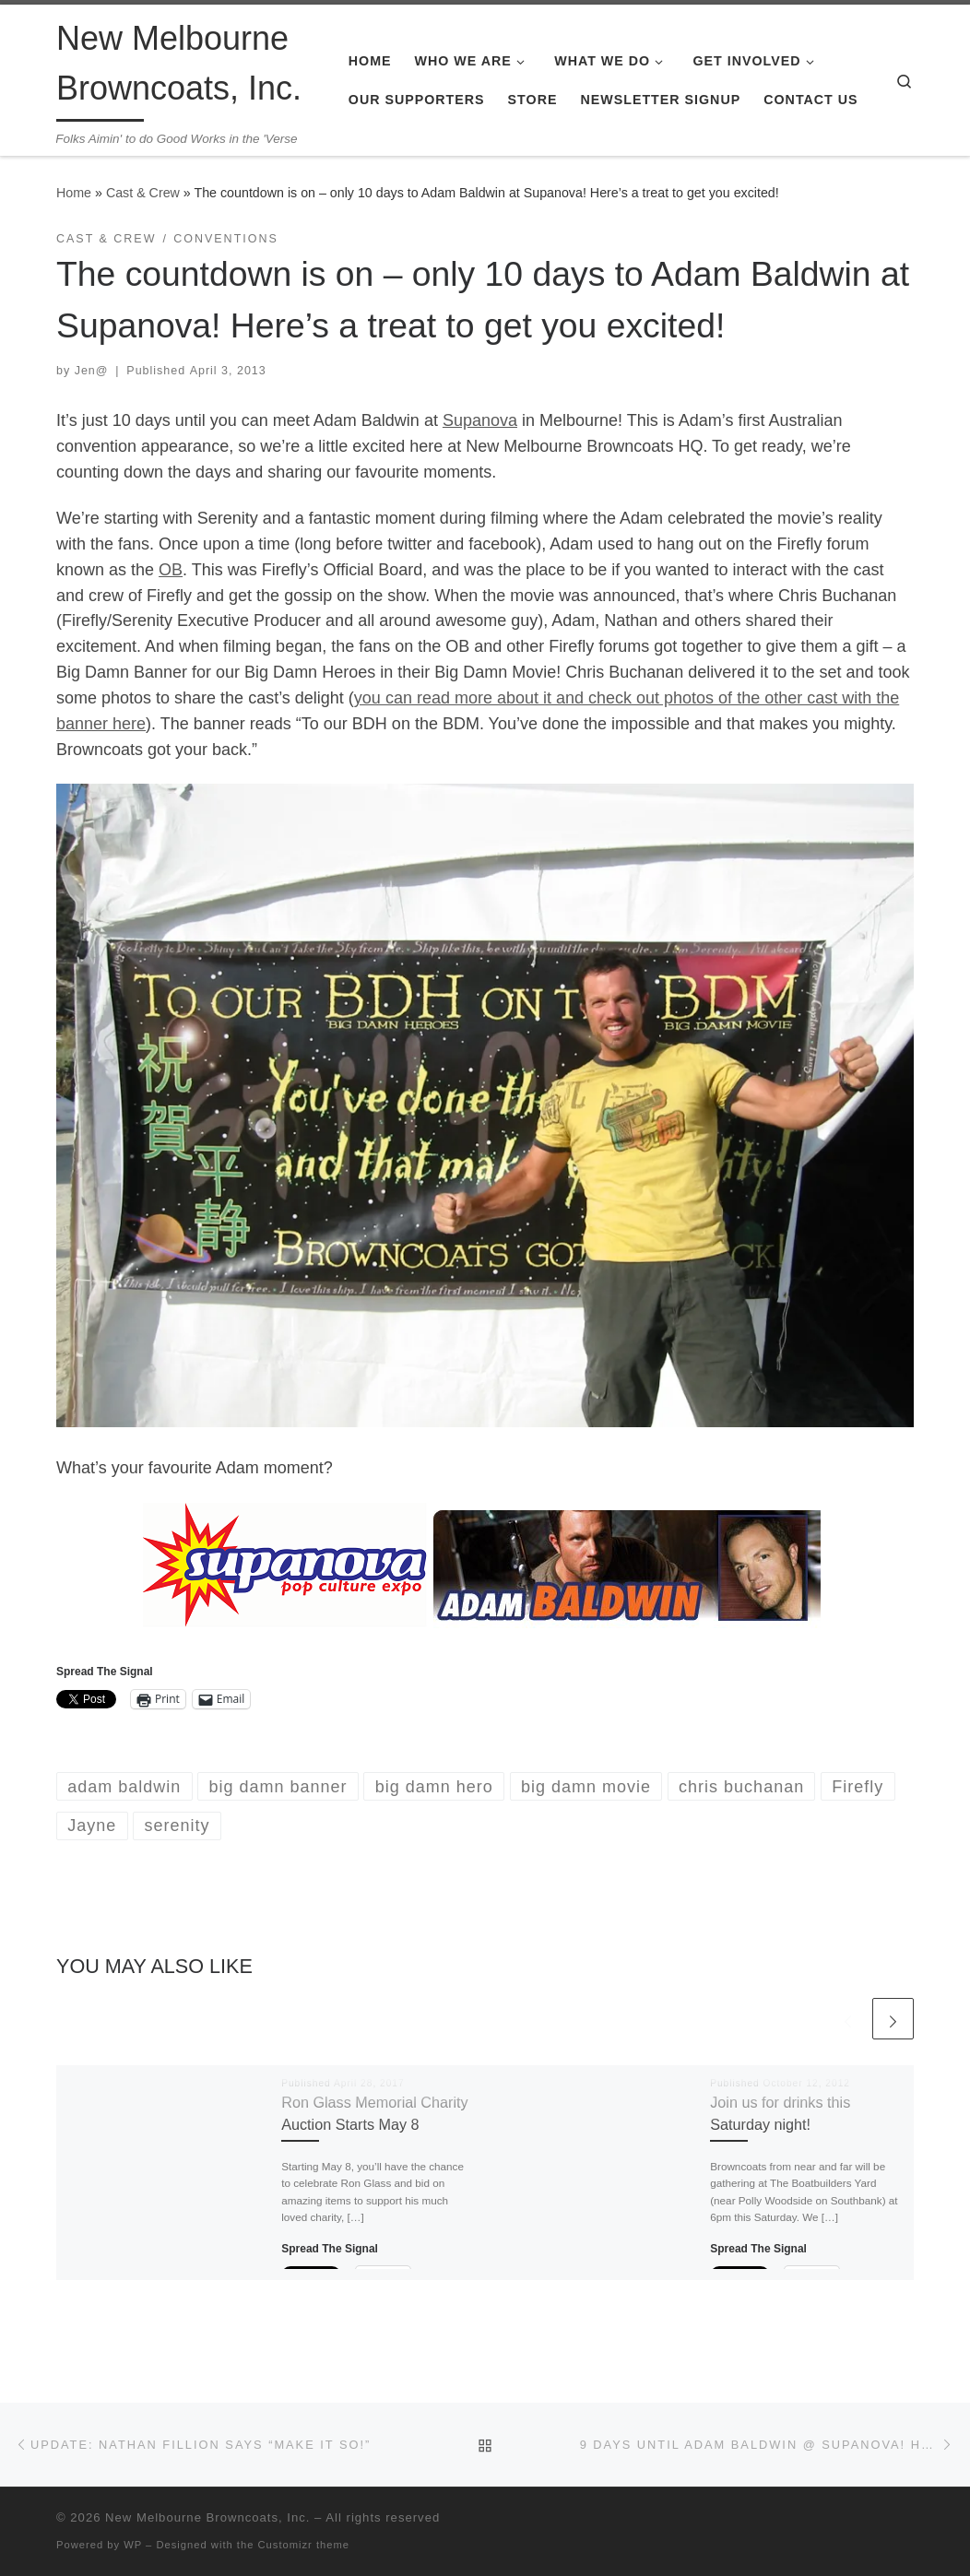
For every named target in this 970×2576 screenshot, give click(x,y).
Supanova (480, 420)
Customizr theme (304, 2544)
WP (133, 2544)
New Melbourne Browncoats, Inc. (207, 2517)
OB (171, 570)
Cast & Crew (143, 192)
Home (73, 192)
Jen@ (92, 370)
